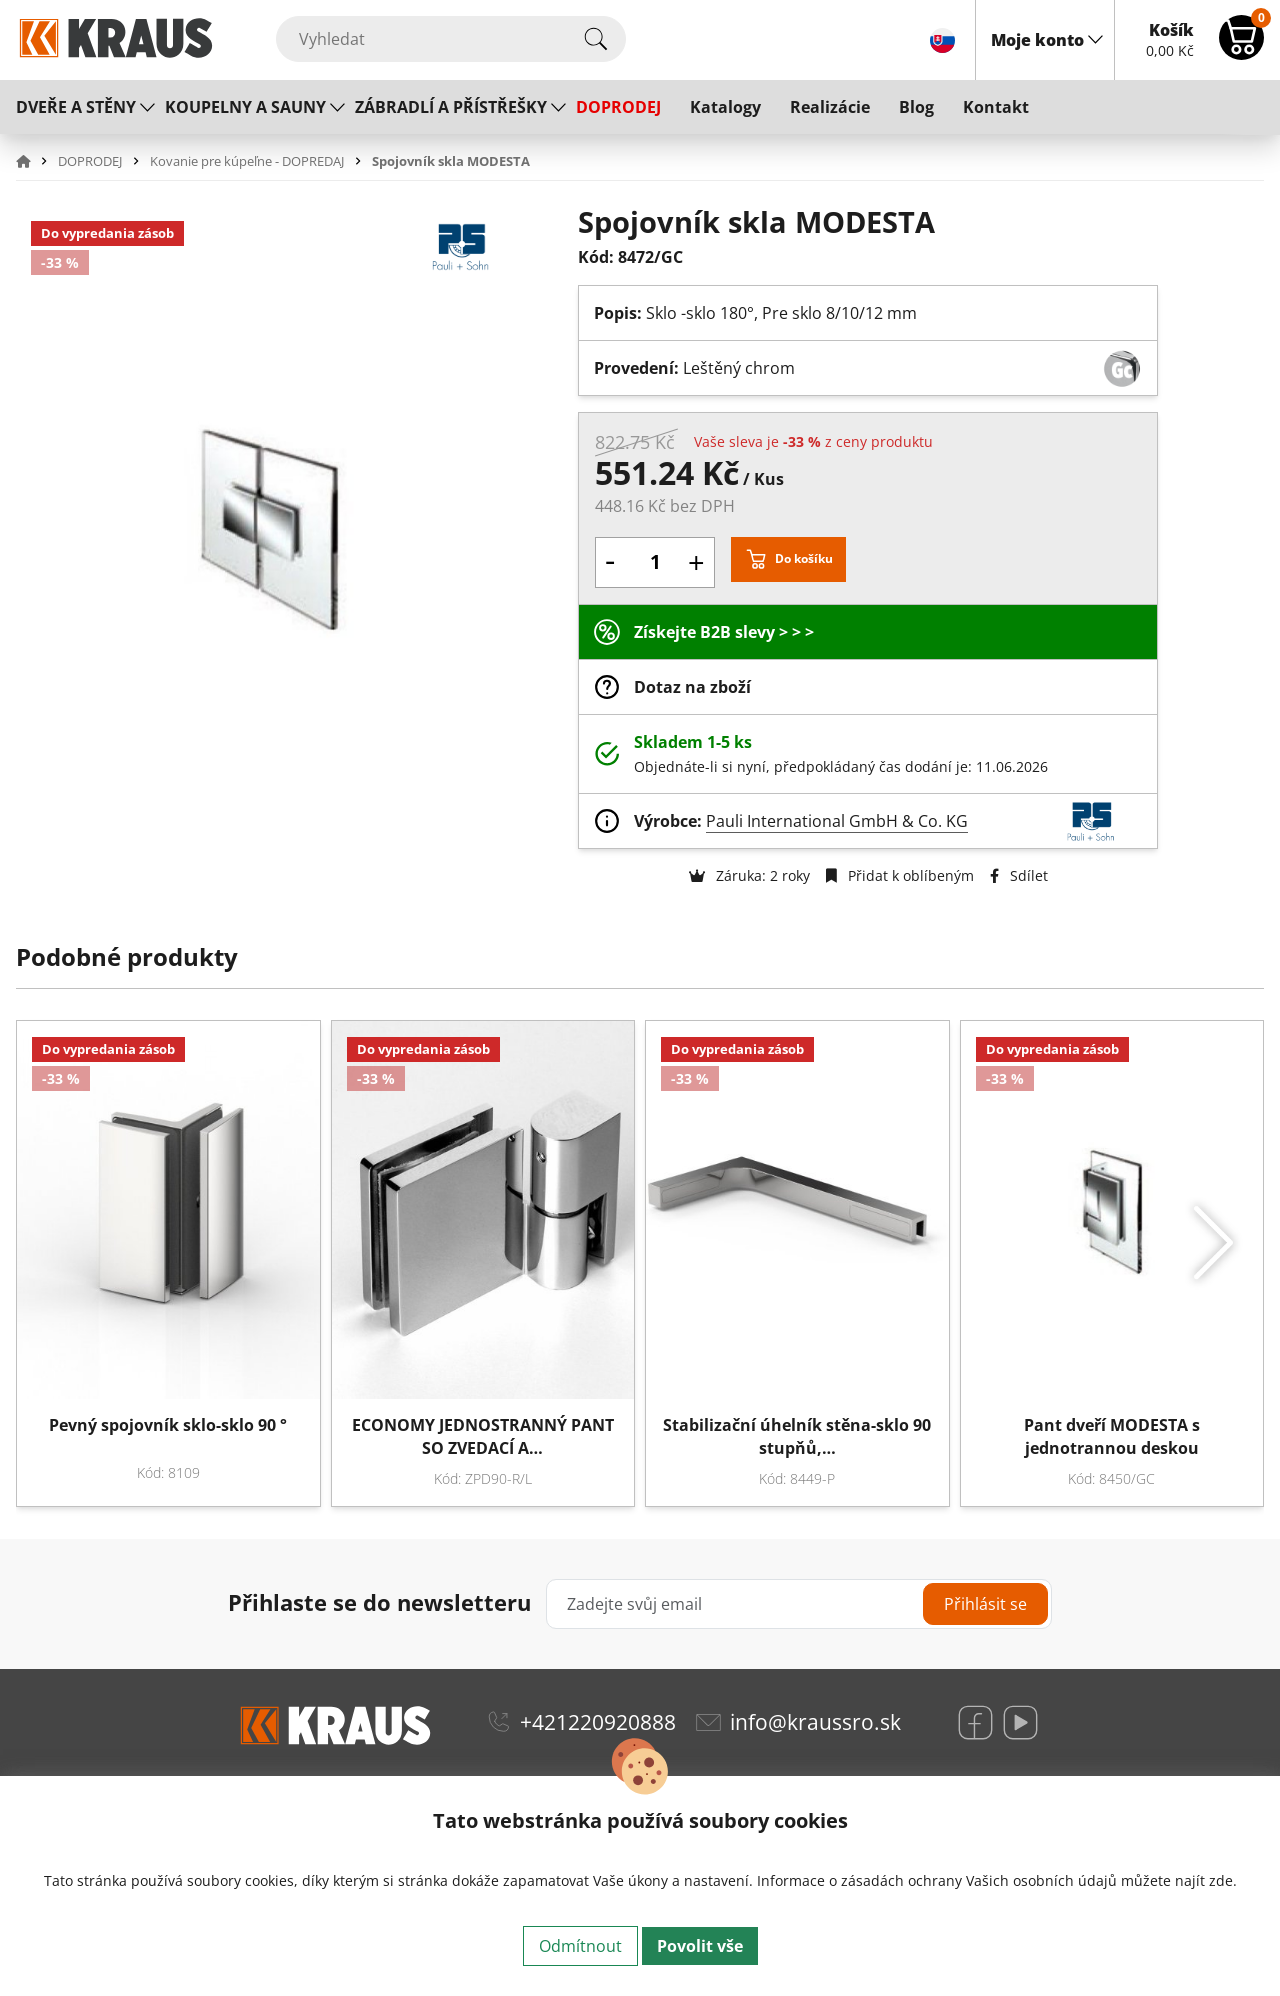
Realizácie (830, 107)
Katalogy (725, 107)
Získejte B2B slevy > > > (724, 632)
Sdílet (1019, 875)
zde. (1223, 1880)
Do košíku (804, 558)
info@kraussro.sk (815, 1722)
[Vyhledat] (451, 39)
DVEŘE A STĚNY (76, 107)
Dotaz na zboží (692, 687)
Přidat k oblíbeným (900, 875)
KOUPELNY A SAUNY (245, 107)
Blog (916, 107)
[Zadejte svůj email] (799, 1604)
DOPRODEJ (618, 107)
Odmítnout (580, 1946)
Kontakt (996, 107)
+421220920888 (598, 1722)
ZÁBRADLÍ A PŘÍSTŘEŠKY (451, 107)
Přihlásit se (985, 1604)
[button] (35, 161)
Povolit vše (700, 1946)
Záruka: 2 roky (749, 875)
